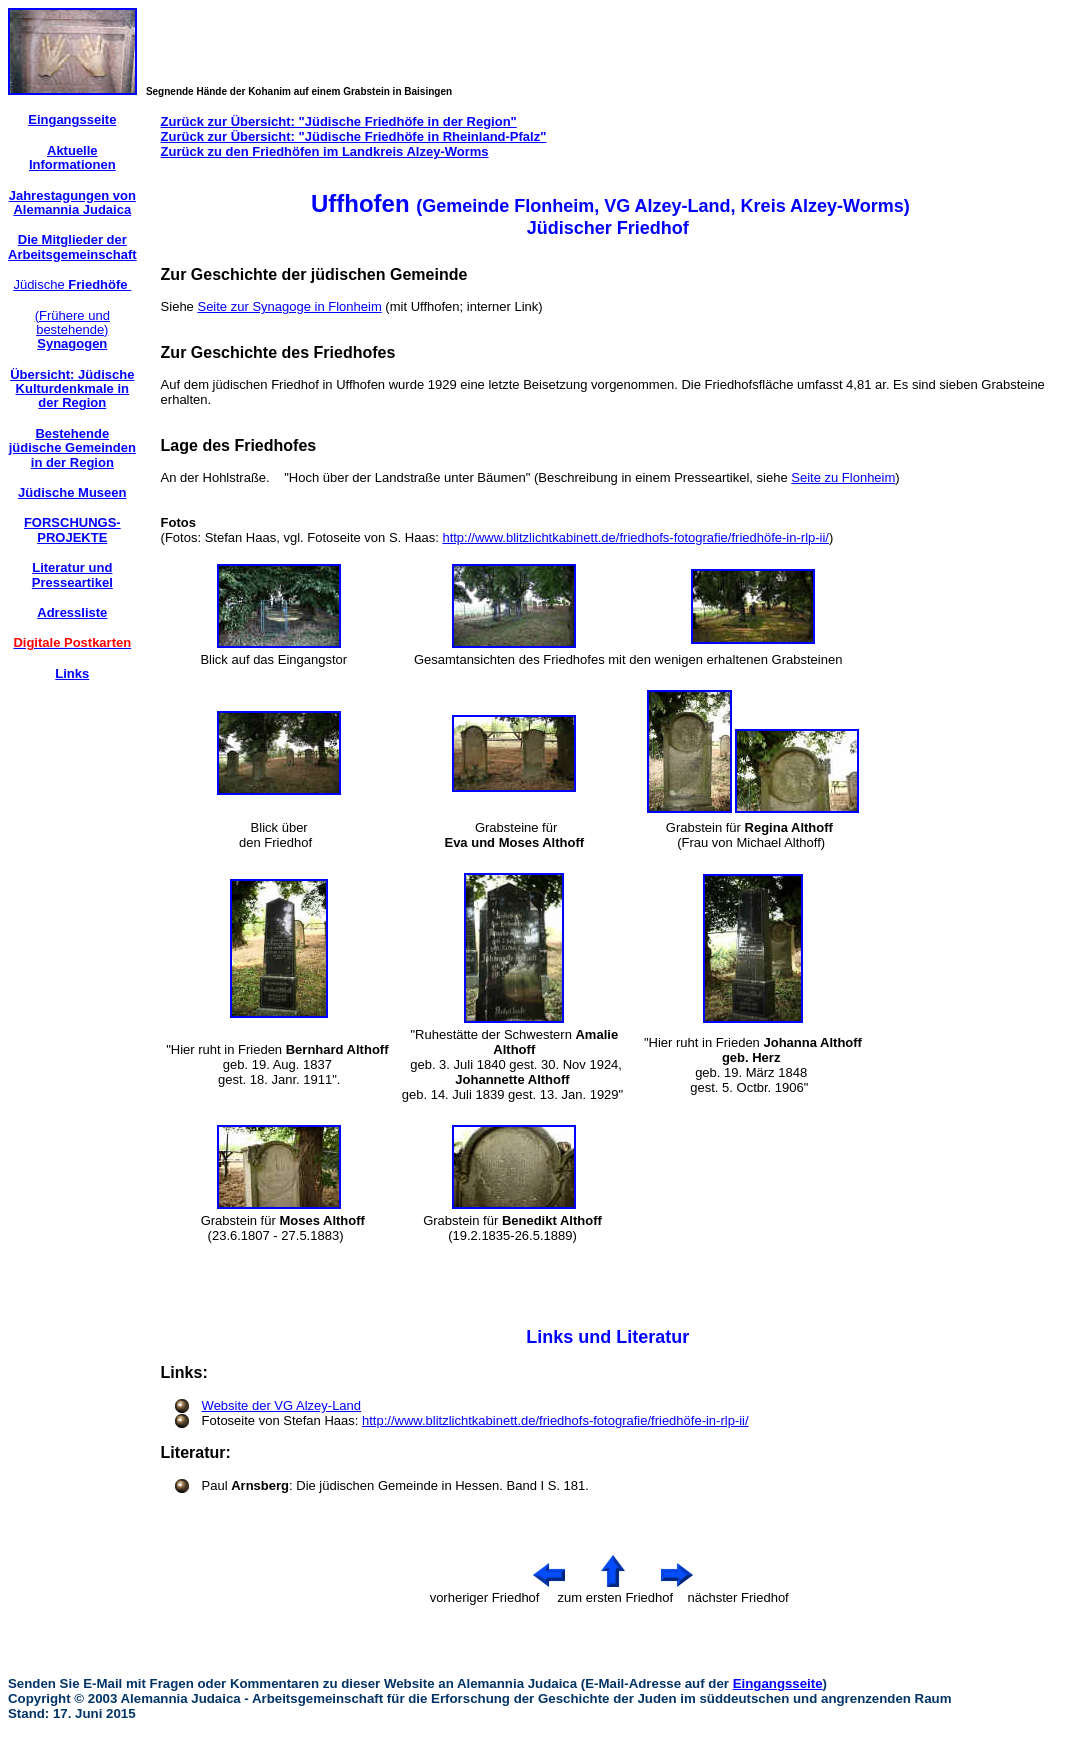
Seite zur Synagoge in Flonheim (289, 306)
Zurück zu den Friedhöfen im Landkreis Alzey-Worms (325, 151)
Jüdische (72, 284)
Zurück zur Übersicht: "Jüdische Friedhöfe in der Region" (339, 121)
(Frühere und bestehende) (72, 330)
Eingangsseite (778, 1683)
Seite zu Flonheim (843, 477)
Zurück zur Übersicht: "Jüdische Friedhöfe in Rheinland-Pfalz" (354, 136)
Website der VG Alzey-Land (281, 1405)
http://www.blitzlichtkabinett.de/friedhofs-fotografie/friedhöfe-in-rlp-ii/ (635, 537)
